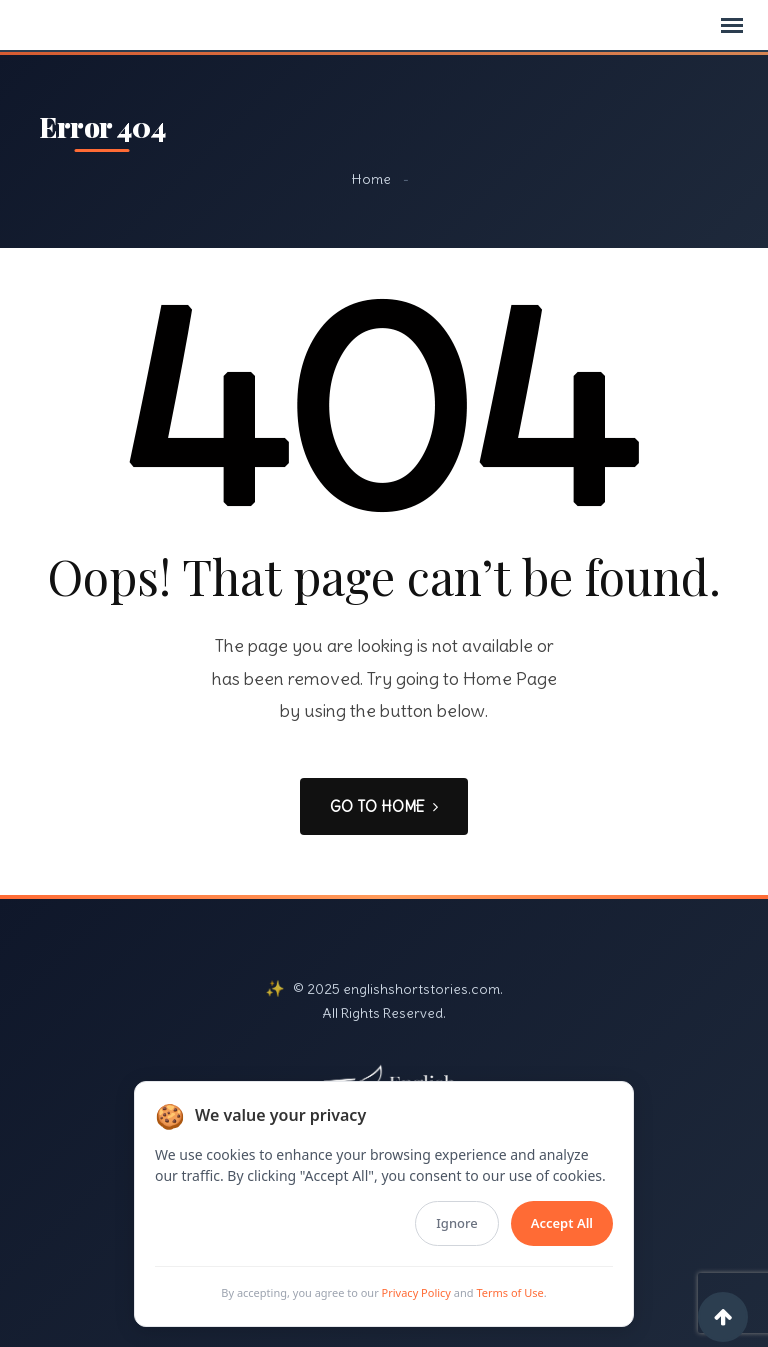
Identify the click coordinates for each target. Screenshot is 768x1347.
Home (371, 179)
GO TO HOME (384, 806)
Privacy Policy (416, 1292)
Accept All (562, 1223)
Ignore (456, 1223)
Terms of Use (509, 1292)
